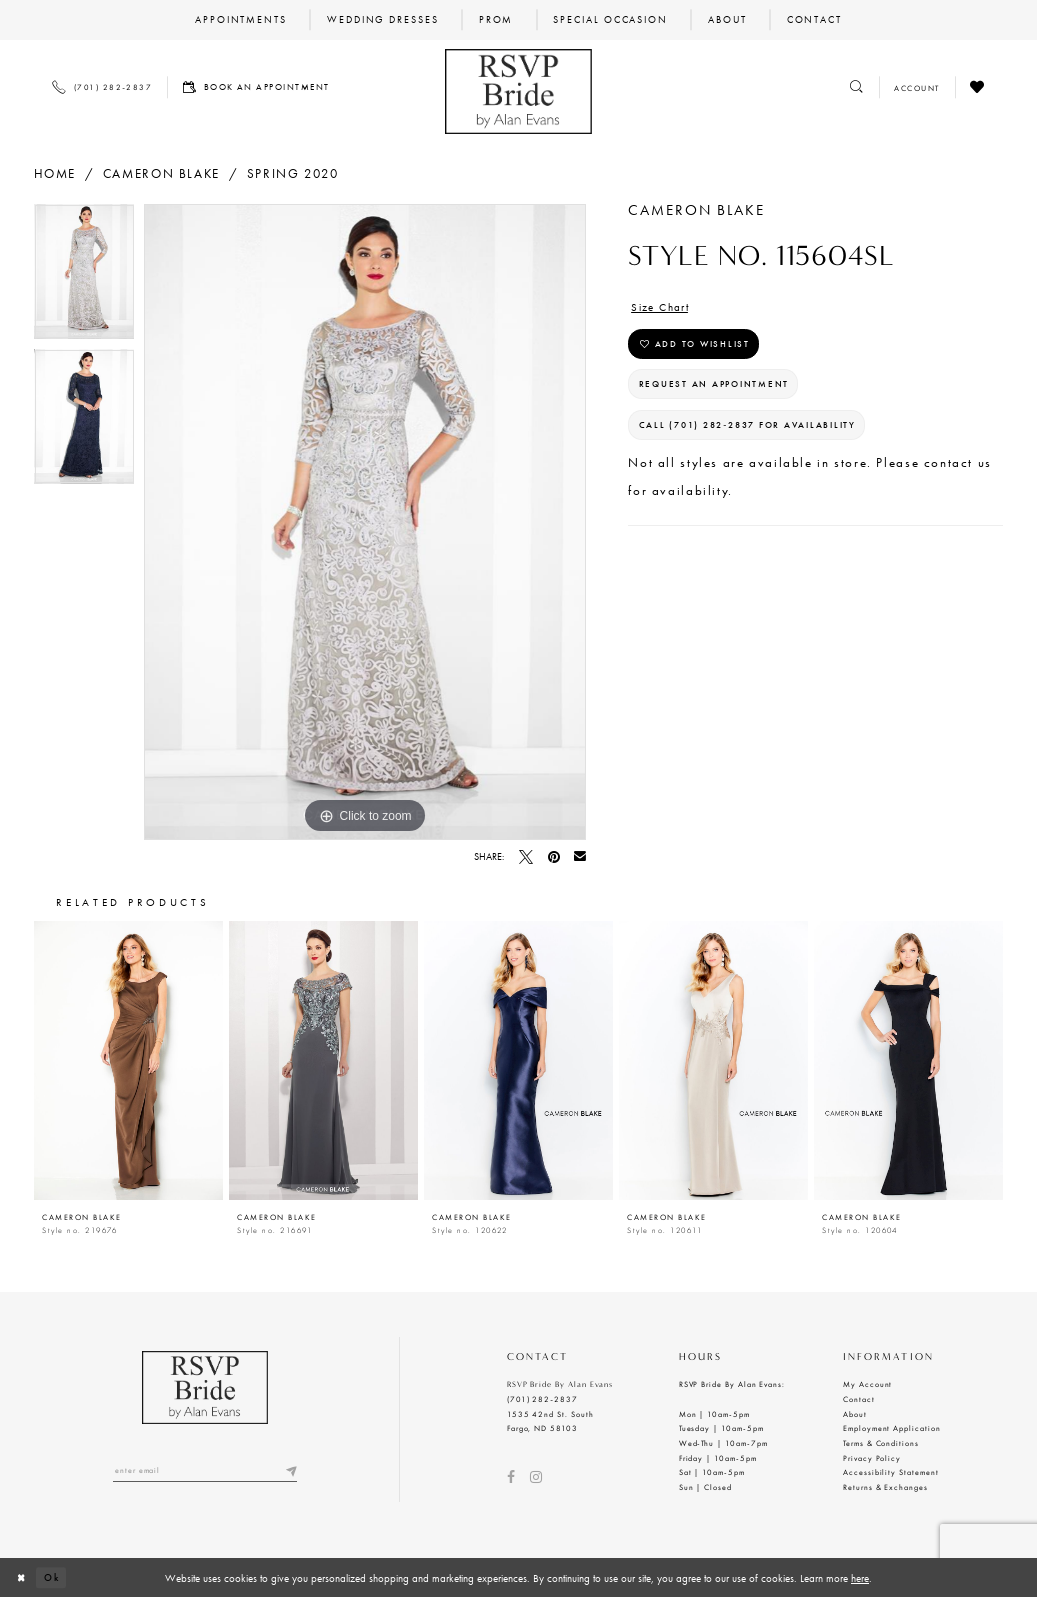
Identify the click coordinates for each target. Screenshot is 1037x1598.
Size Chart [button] (665, 308)
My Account (867, 1384)
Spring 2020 (293, 173)
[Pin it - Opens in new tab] (554, 857)
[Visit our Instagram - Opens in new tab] (536, 1477)
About (855, 1414)
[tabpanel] (84, 276)
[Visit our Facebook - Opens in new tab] (511, 1477)
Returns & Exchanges (885, 1487)
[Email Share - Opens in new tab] (580, 857)
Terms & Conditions (881, 1443)
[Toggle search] (857, 88)
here (860, 1578)
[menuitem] (240, 20)
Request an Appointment (730, 396)
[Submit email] (289, 1472)
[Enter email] (205, 1472)
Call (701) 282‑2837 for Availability (770, 443)
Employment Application (892, 1428)
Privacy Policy (872, 1458)
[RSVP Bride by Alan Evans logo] (518, 91)
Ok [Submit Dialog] (57, 1577)
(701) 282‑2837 (542, 1399)
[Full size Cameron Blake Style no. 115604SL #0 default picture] (365, 522)
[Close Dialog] (23, 1578)
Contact (859, 1399)
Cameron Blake (161, 173)
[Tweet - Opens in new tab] (526, 857)
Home (55, 173)
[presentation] (129, 1060)
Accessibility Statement (891, 1472)
